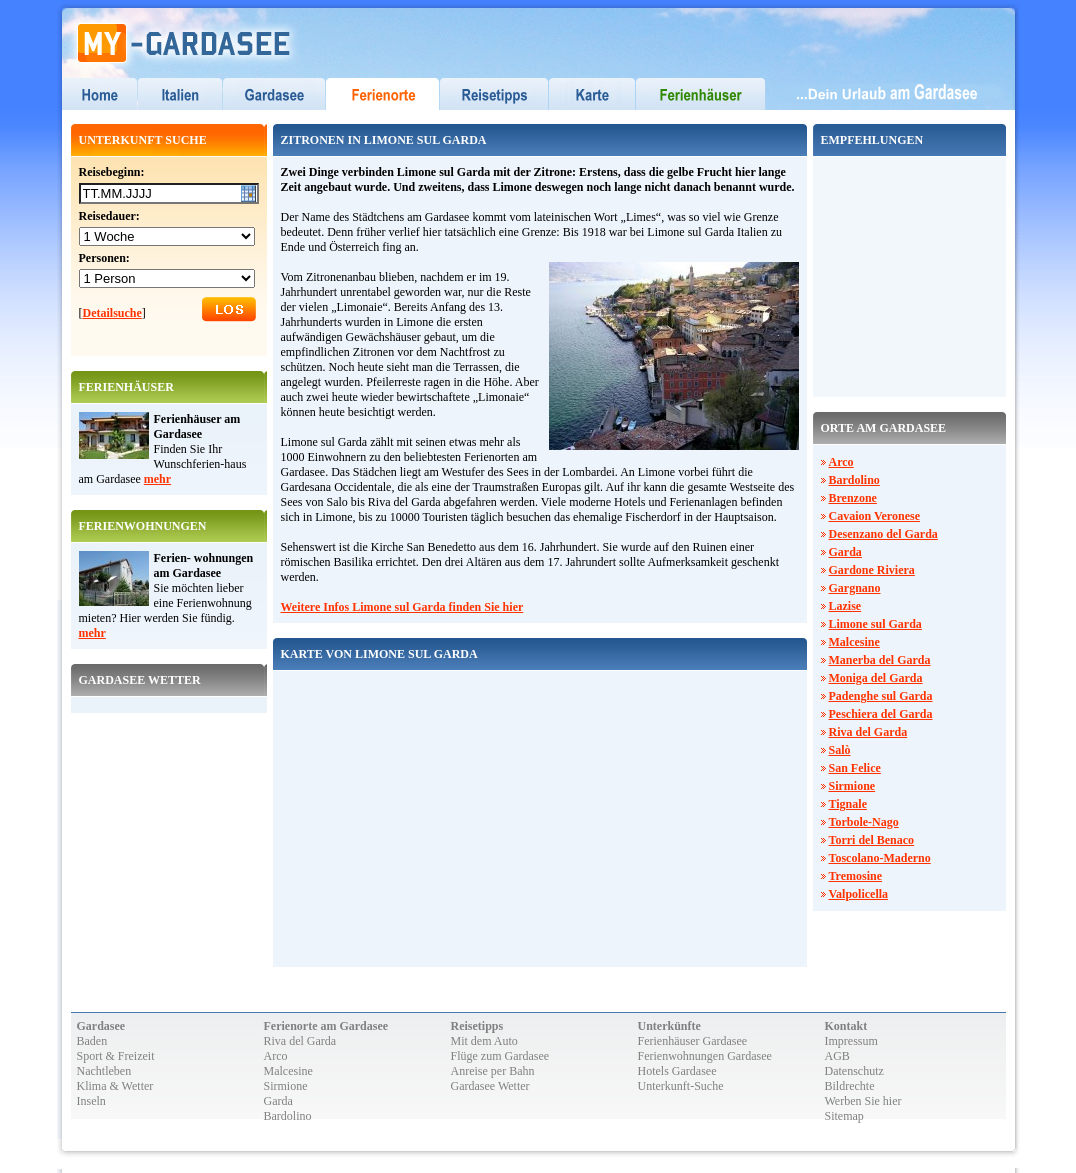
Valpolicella (859, 894)
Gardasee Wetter (490, 1086)
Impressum (851, 1041)
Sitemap (844, 1116)
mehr (157, 479)
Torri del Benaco (872, 840)
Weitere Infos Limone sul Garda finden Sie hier (402, 607)
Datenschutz (854, 1071)
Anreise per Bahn (493, 1071)
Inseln (91, 1101)
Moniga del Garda (876, 678)
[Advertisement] (881, 275)
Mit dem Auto (484, 1041)
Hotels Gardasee (677, 1071)
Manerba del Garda (880, 660)
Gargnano (855, 588)
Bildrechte (850, 1086)
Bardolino (854, 480)
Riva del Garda (868, 732)
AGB (837, 1056)
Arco (841, 462)
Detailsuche (112, 313)
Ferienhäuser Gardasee (693, 1041)
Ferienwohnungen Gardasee (705, 1056)
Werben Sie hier (863, 1101)
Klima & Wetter (115, 1086)
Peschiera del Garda (881, 714)
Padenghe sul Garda (881, 696)
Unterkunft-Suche (681, 1086)
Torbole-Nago (864, 822)
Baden (92, 1041)
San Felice (855, 768)
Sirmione (852, 786)
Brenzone (853, 498)
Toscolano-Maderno (880, 858)
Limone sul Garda (875, 624)
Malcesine (854, 642)
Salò (840, 750)
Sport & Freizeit (116, 1056)
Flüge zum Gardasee (500, 1056)
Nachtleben (104, 1071)
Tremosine (856, 876)
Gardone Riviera (872, 570)
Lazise (845, 606)
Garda (845, 552)
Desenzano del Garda (883, 534)
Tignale (848, 804)
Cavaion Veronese (874, 516)
